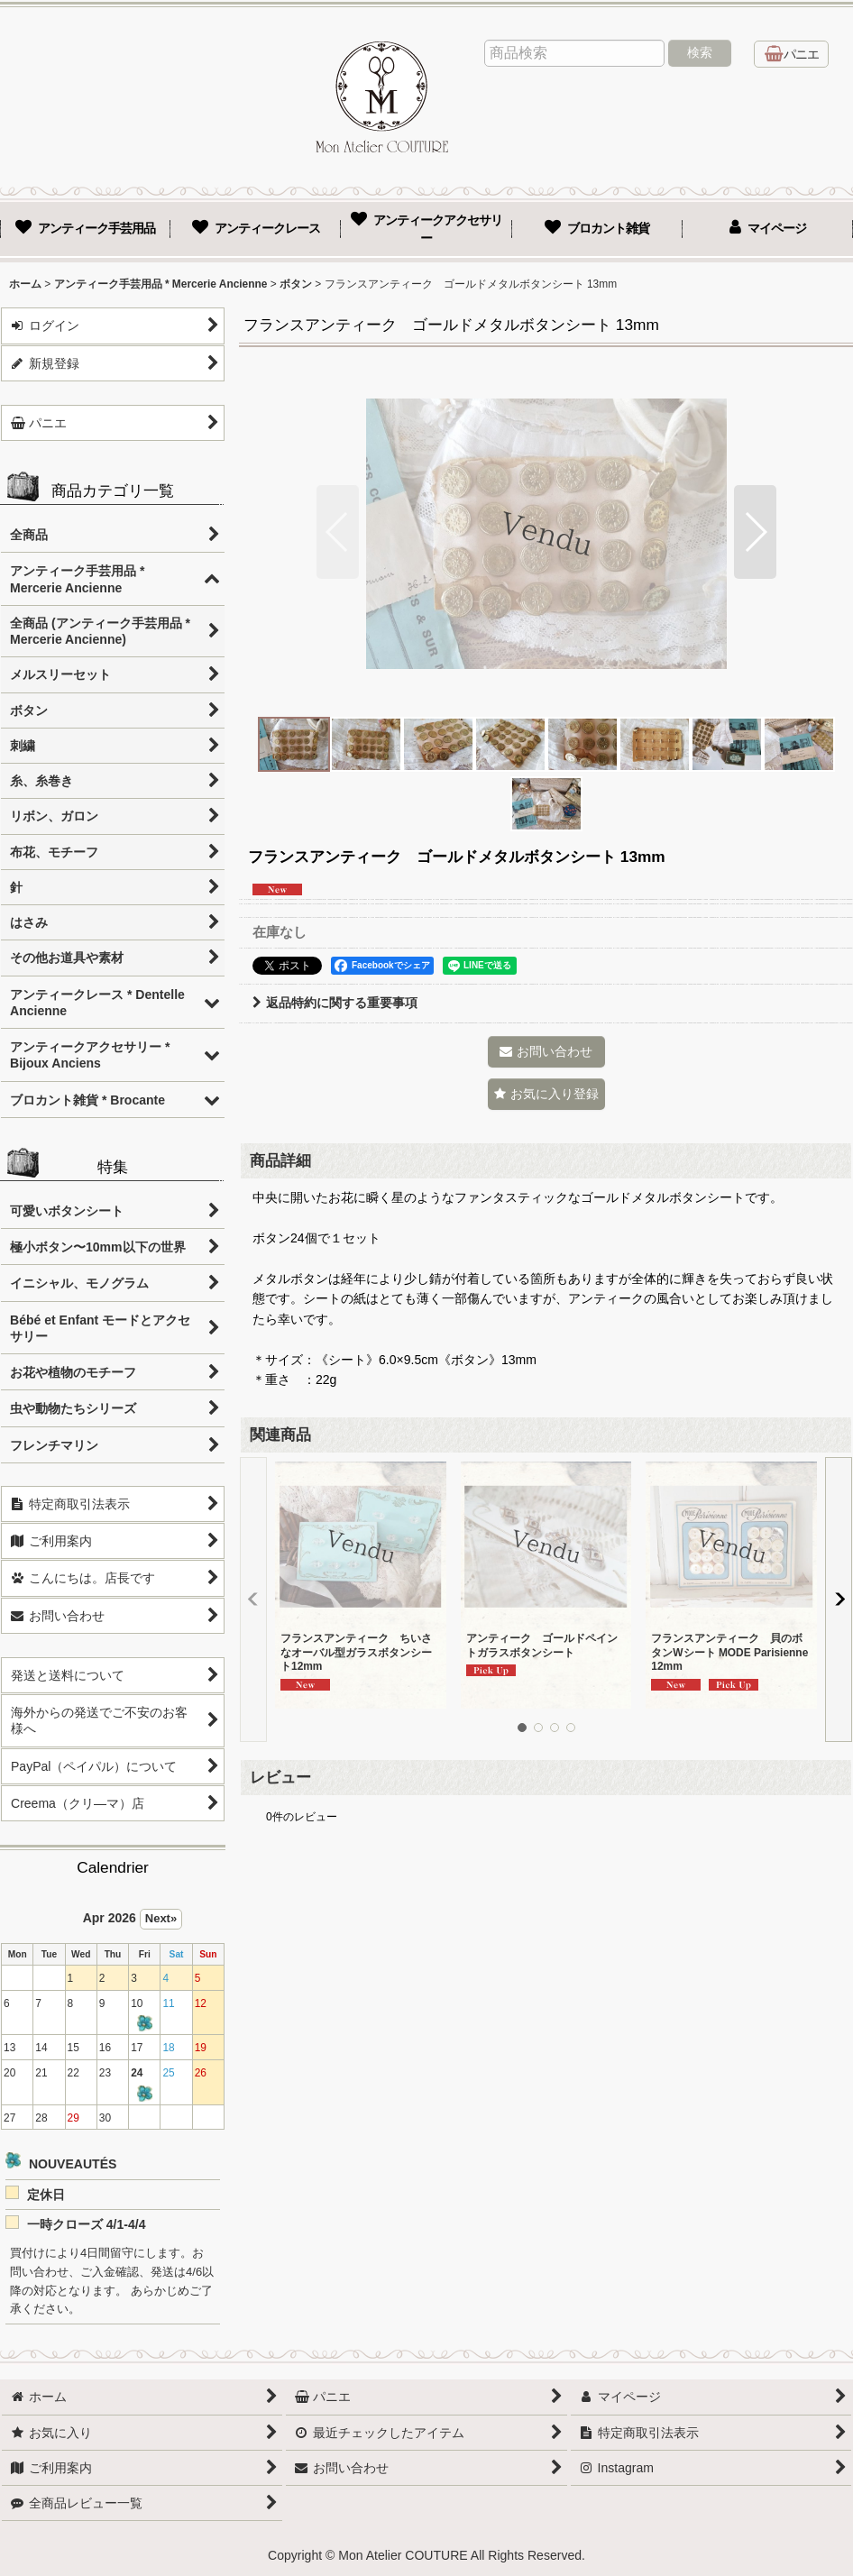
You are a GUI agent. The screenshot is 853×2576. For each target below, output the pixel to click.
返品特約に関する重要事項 (334, 1002)
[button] (337, 532)
